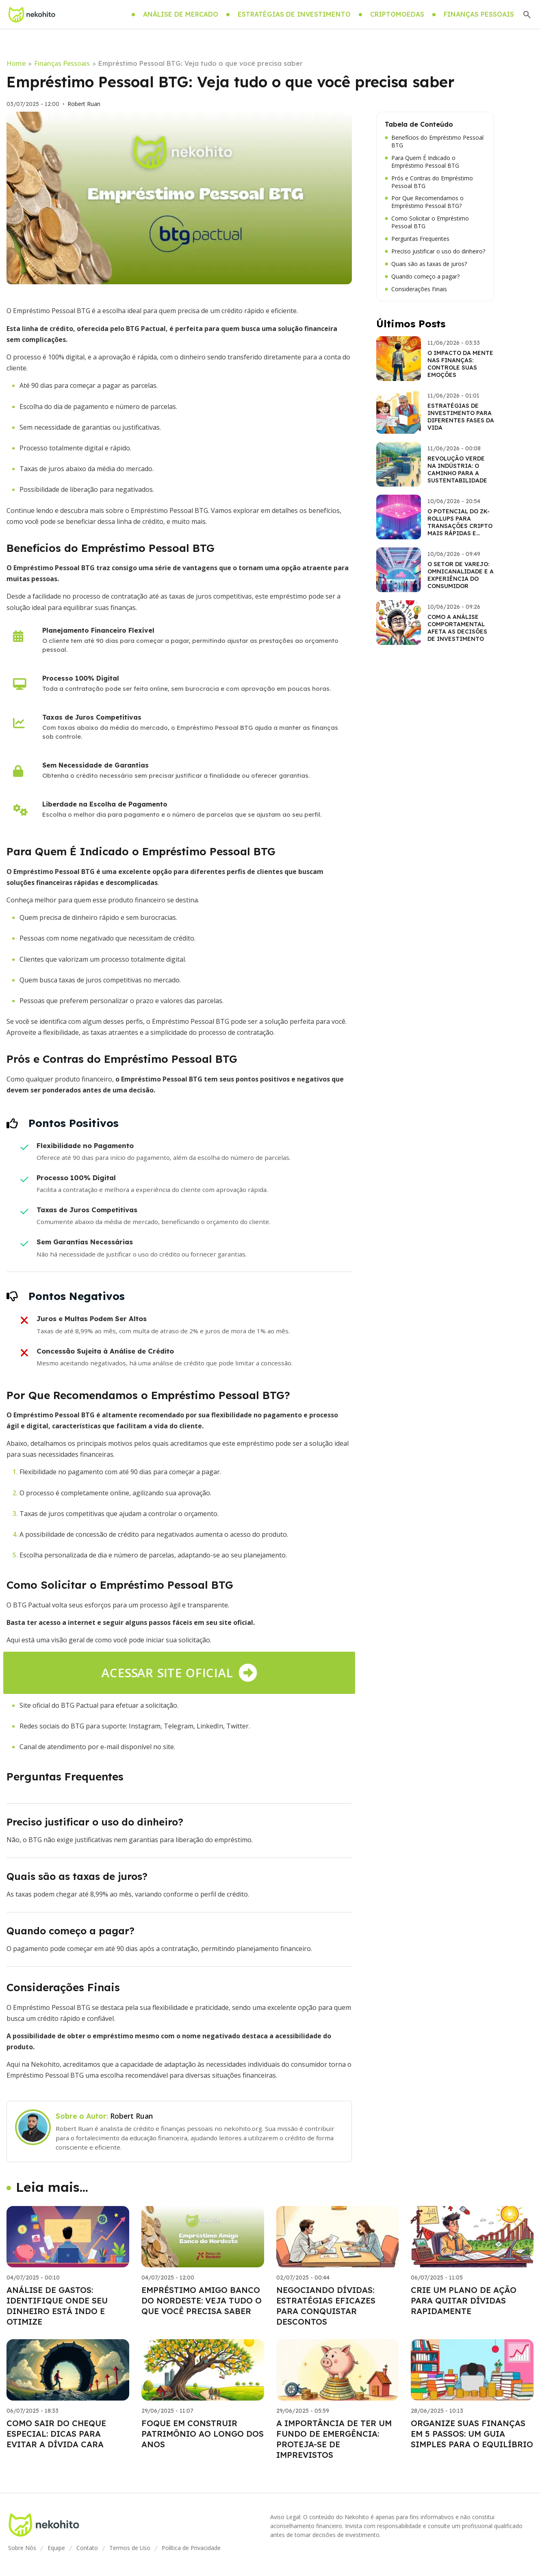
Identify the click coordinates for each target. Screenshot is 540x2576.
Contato (87, 2548)
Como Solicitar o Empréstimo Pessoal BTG (427, 222)
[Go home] (31, 14)
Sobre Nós (22, 2548)
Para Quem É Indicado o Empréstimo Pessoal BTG (422, 161)
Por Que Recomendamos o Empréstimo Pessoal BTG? (424, 202)
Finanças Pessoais (62, 63)
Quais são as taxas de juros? (426, 264)
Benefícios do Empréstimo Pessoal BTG (434, 141)
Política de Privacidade (191, 2548)
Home (16, 63)
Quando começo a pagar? (422, 276)
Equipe (56, 2548)
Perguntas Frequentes (417, 238)
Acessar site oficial (179, 1673)
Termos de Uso (129, 2548)
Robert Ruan (83, 104)
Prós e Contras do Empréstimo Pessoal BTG (429, 182)
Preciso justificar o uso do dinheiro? (435, 251)
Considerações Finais (416, 289)
